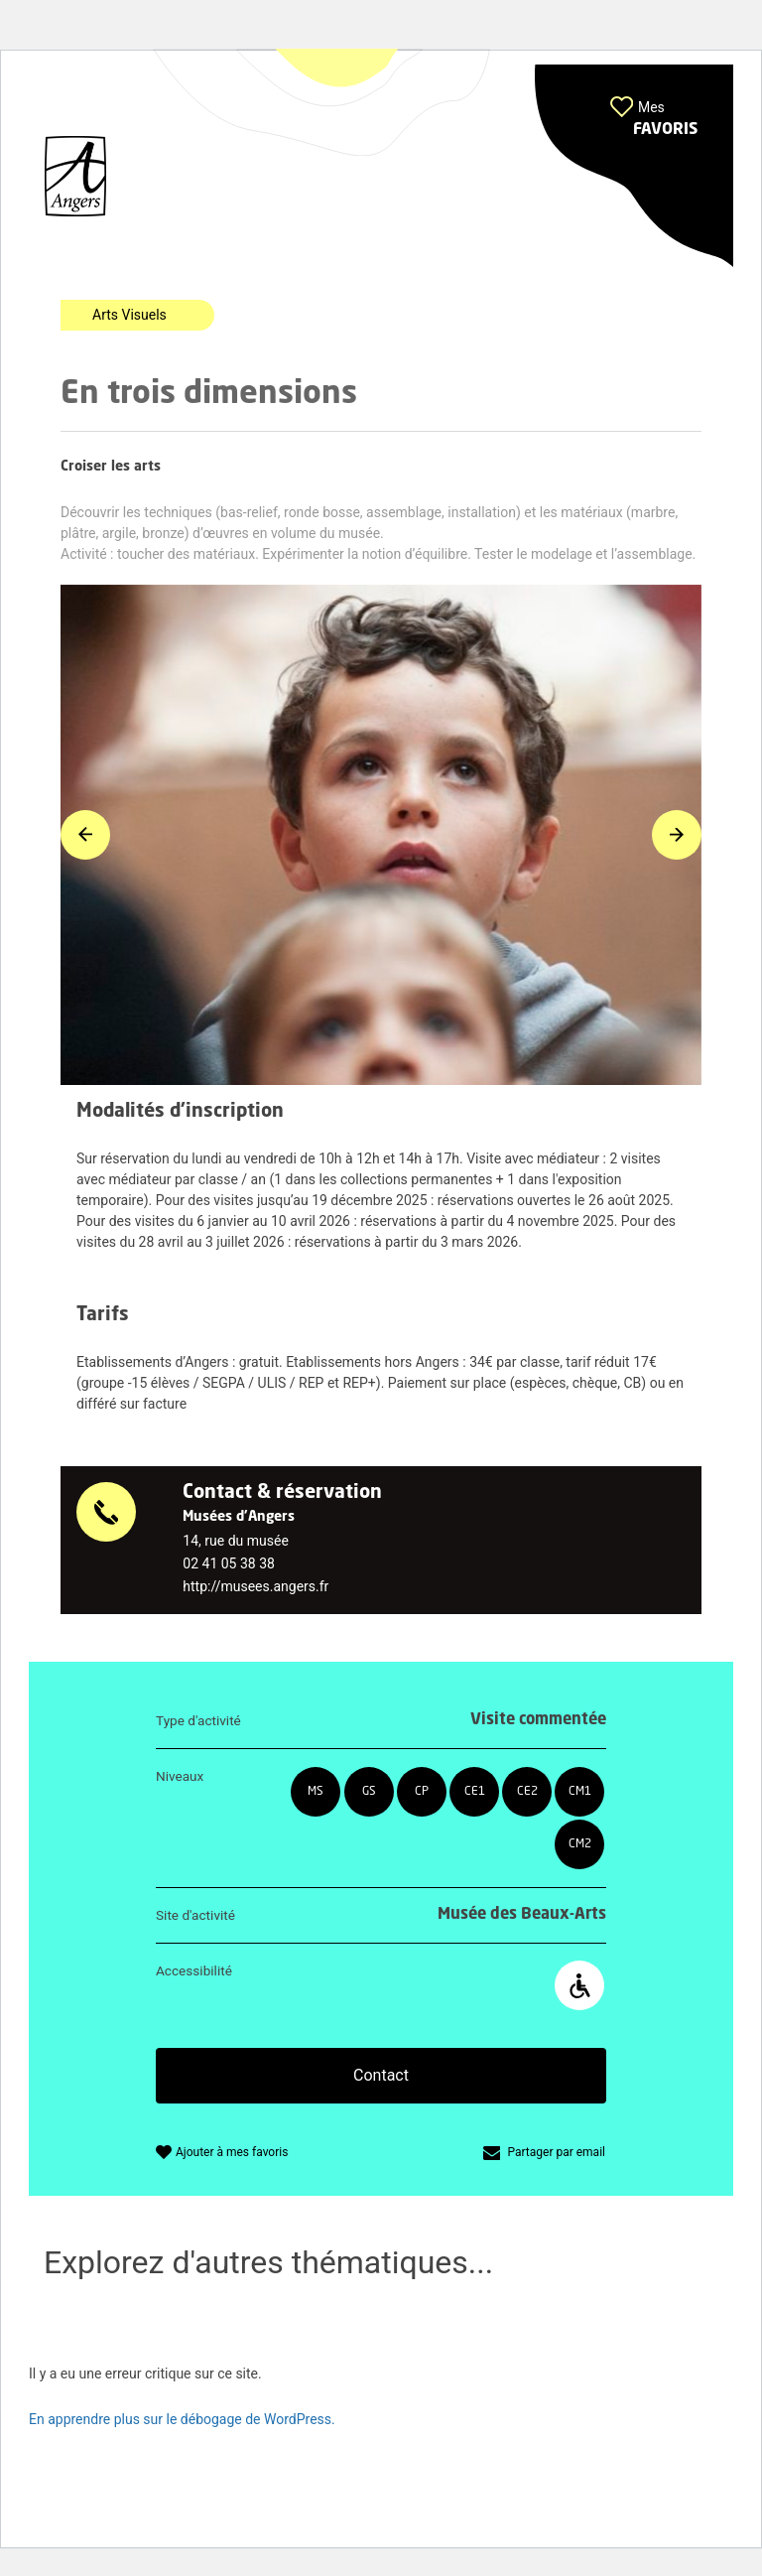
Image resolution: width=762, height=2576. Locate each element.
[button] (634, 166)
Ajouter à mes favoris (232, 2152)
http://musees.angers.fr (255, 1586)
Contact (381, 2075)
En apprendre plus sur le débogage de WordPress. (182, 2419)
